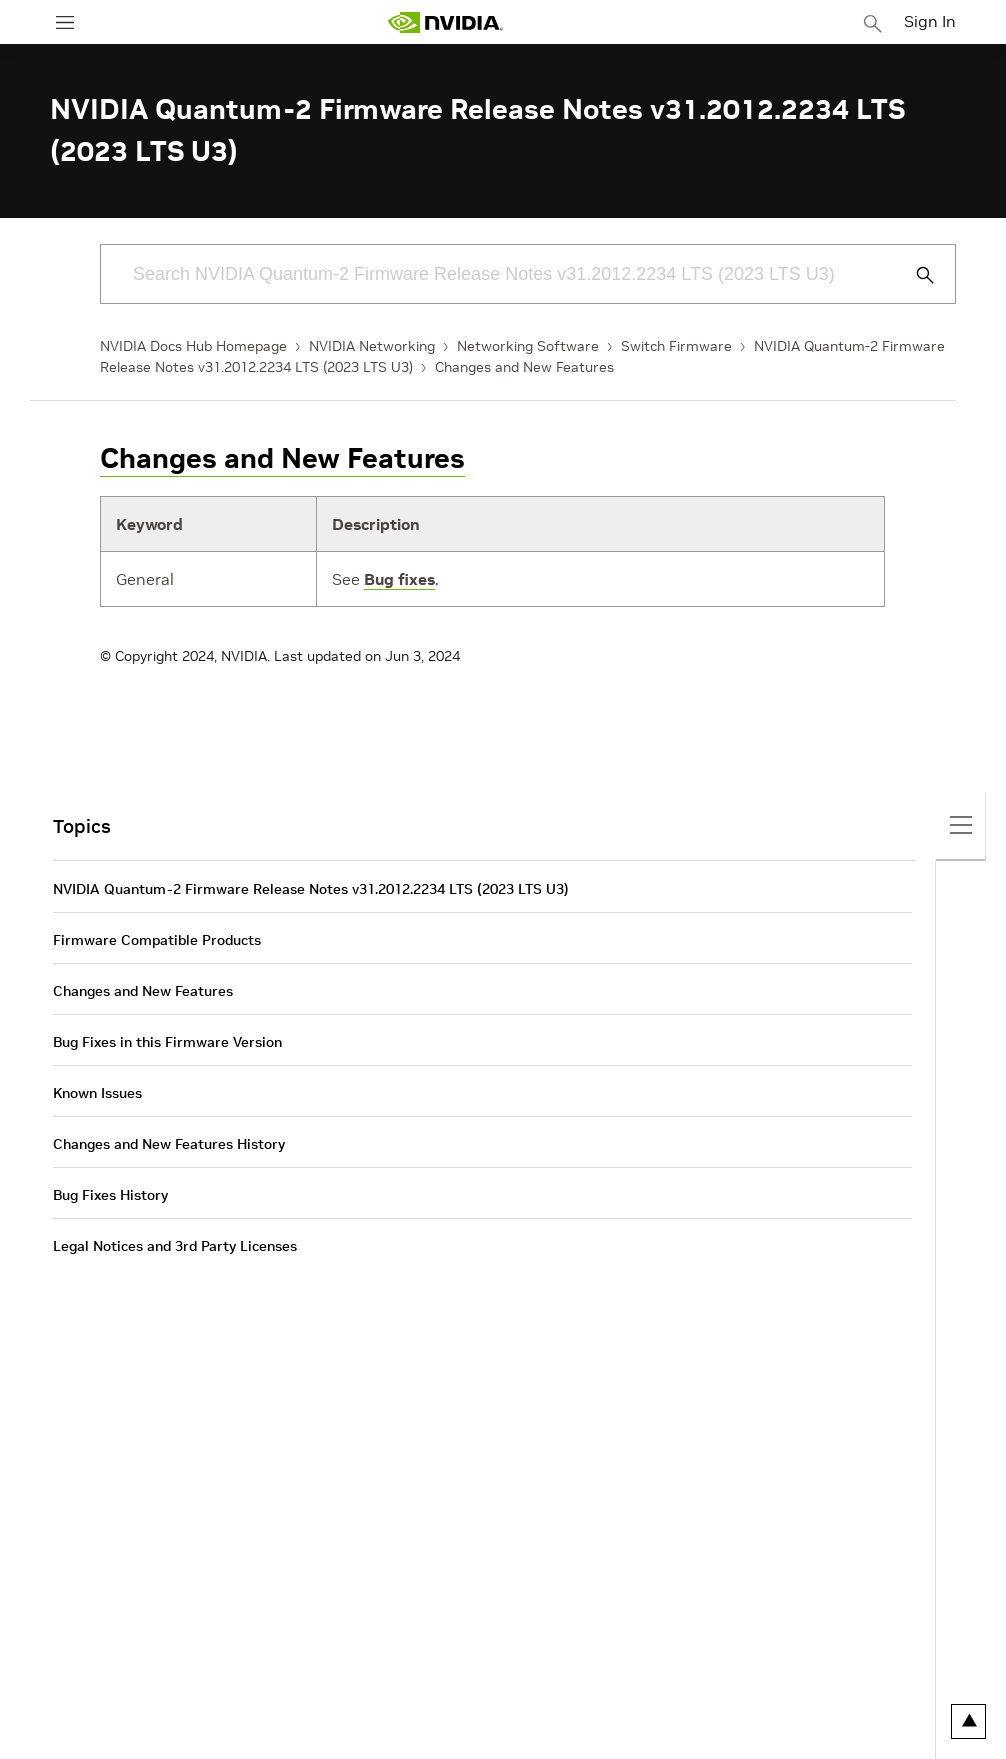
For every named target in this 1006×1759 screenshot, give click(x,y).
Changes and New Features (524, 367)
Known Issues (97, 1093)
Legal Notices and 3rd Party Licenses (175, 1246)
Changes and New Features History (169, 1144)
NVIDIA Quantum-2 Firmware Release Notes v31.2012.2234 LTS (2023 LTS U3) (311, 889)
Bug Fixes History (110, 1195)
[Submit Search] (914, 275)
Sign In (930, 21)
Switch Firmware (676, 346)
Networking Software (528, 346)
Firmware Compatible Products (157, 940)
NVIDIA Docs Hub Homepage (193, 346)
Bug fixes (399, 579)
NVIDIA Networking (372, 346)
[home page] (445, 22)
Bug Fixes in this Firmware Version (167, 1042)
